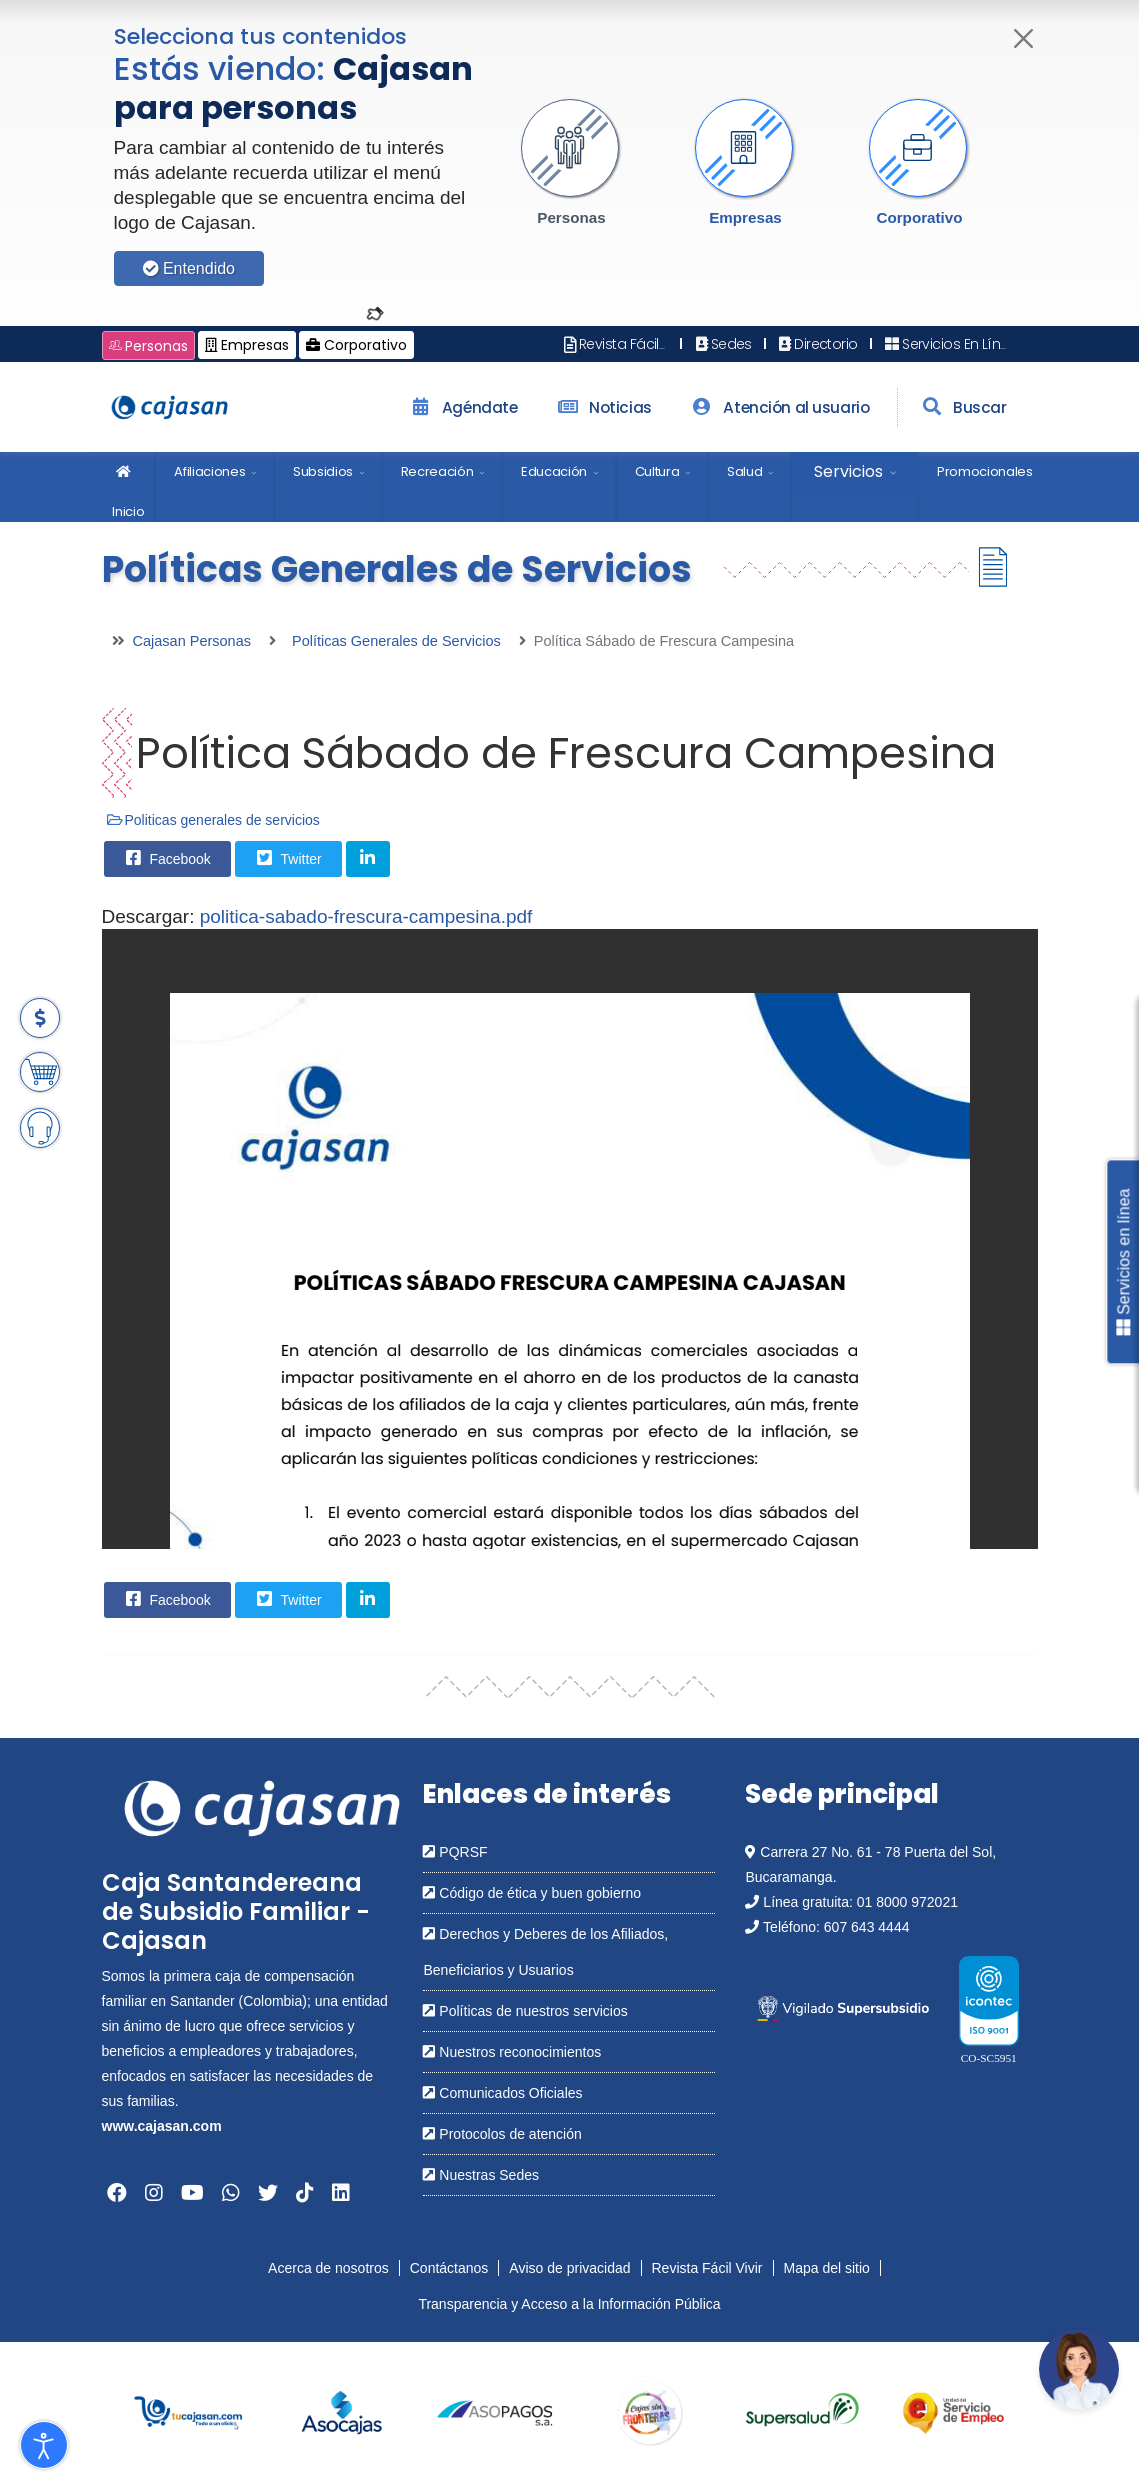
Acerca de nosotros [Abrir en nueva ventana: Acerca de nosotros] (328, 2268)
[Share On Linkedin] (368, 859)
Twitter (287, 858)
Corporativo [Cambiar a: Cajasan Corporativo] (356, 345)
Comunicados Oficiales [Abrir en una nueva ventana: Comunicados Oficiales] (502, 2093)
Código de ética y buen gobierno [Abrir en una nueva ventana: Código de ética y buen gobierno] (531, 1893)
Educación (554, 471)
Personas (571, 217)
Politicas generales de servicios (222, 820)
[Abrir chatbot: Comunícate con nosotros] (1079, 2369)
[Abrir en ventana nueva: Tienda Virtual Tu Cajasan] (188, 2413)
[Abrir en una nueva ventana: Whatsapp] (231, 2193)
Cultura (657, 471)
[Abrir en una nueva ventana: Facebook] (117, 2193)
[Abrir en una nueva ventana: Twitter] (268, 2193)
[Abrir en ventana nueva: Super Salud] (800, 2413)
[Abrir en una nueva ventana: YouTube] (192, 2193)
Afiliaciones (209, 471)
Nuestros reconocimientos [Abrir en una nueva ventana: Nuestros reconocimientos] (512, 2052)
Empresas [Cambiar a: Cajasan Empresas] (247, 345)
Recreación (437, 471)
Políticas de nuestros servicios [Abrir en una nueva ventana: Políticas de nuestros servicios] (525, 2011)
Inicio (128, 479)
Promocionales (985, 471)
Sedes (722, 344)
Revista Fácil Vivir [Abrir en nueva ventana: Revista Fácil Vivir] (625, 344)
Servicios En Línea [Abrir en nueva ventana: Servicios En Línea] (950, 344)
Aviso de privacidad (569, 2268)
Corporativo (919, 217)
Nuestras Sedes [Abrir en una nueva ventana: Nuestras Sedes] (481, 2175)
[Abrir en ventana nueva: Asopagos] (494, 2413)
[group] (188, 2413)
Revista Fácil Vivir (707, 2268)
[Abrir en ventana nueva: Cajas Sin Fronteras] (647, 2413)
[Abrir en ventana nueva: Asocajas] (341, 2413)
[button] (572, 163)
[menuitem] (125, 486)
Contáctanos (449, 2268)
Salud (744, 471)
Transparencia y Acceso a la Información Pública (569, 2304)
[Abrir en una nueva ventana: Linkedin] (341, 2193)
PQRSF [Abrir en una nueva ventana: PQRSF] (455, 1852)
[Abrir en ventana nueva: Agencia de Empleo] (953, 2413)
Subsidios (323, 471)
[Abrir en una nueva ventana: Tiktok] (305, 2193)
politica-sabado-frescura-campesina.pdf (366, 916)
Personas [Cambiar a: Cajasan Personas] (148, 346)
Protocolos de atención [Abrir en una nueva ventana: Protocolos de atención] (502, 2134)
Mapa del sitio (827, 2268)
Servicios (848, 471)
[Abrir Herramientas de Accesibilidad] (44, 2445)
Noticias (601, 407)
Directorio (817, 344)
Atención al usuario (778, 407)
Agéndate (461, 407)
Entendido (189, 268)
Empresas (745, 217)
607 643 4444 (867, 1927)
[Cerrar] (1023, 38)
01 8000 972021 (907, 1902)
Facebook (166, 858)
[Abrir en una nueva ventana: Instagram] (154, 2193)
